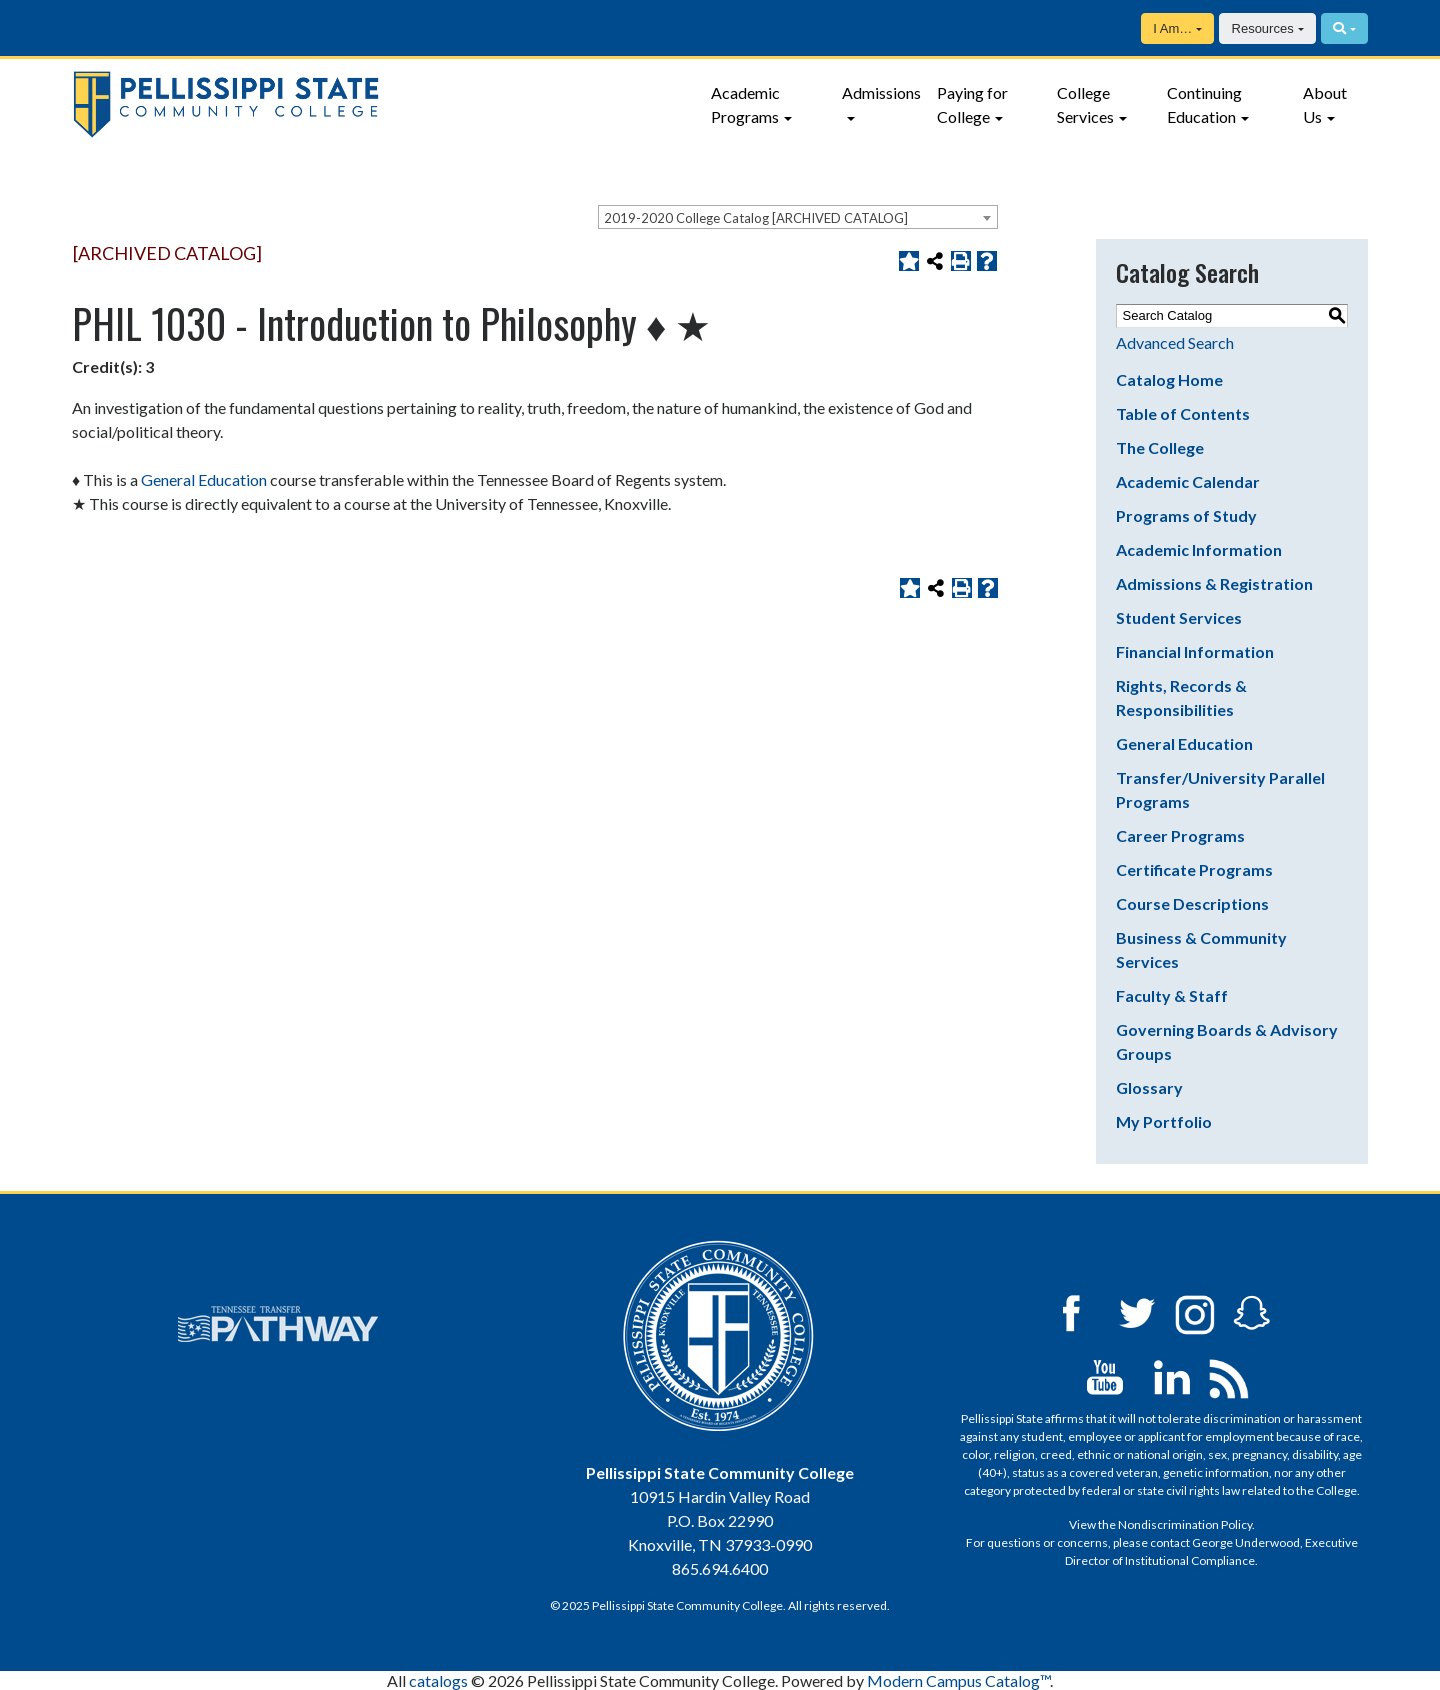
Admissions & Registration (1214, 583)
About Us (1325, 104)
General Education (1184, 743)
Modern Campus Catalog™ (958, 1680)
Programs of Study (1186, 515)
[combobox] (798, 217)
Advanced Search (1175, 342)
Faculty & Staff (1172, 995)
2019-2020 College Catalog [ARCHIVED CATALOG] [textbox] (756, 218)
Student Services (1179, 617)
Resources (1263, 28)
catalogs (438, 1680)
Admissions (881, 92)
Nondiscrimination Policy (1185, 1524)
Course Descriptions (1192, 903)
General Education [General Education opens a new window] (204, 479)
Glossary (1149, 1087)
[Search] (1344, 28)
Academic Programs (745, 104)
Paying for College (972, 104)
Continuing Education (1204, 104)
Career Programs (1180, 835)
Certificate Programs (1194, 869)
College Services (1085, 104)
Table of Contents (1183, 413)
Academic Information (1199, 549)
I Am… (1172, 28)
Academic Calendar (1188, 481)
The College (1160, 447)
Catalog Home (1169, 379)
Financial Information (1195, 651)
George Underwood (1246, 1542)
